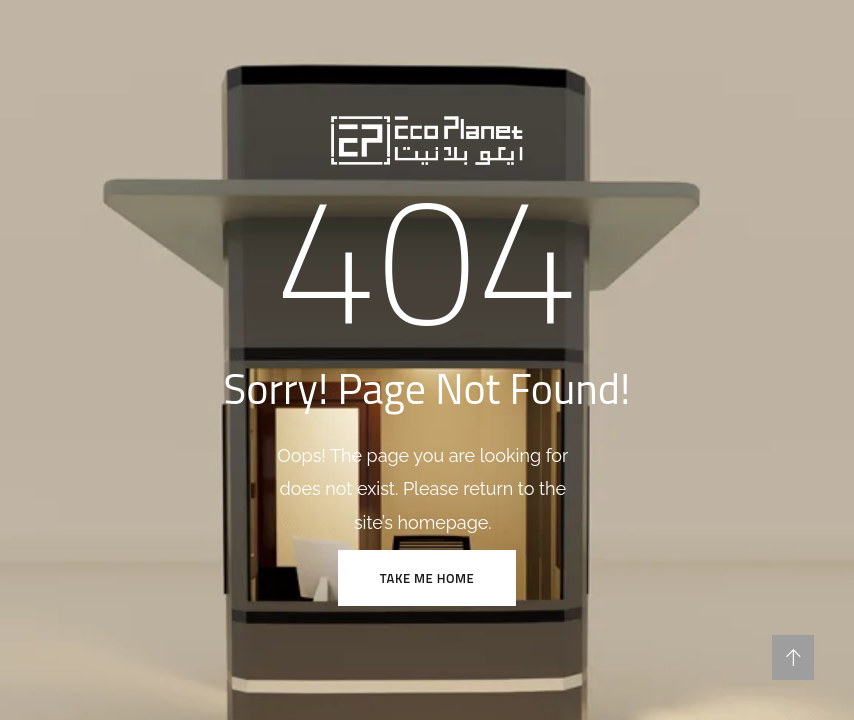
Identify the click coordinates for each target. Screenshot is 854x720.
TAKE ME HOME (427, 578)
